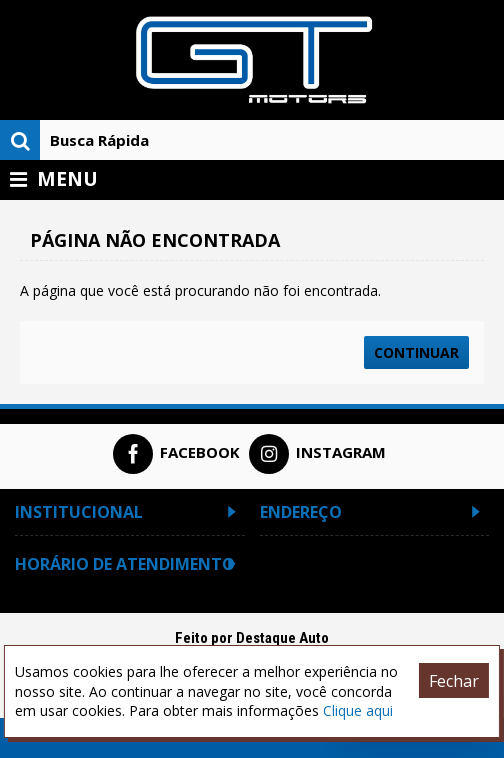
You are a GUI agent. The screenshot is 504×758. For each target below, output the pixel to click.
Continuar (416, 352)
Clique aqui (358, 710)
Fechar (454, 681)
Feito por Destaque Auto (252, 638)
